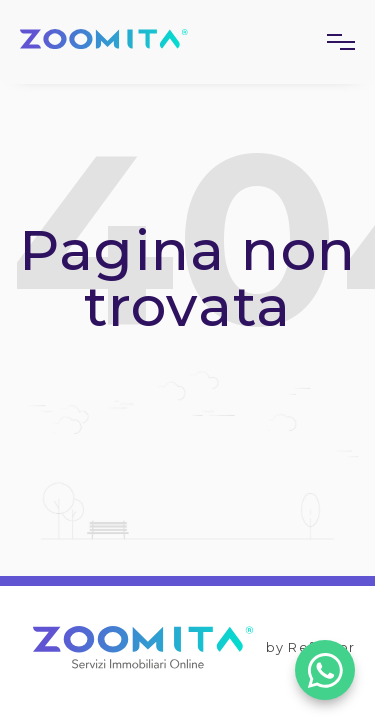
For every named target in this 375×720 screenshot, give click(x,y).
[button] (333, 42)
